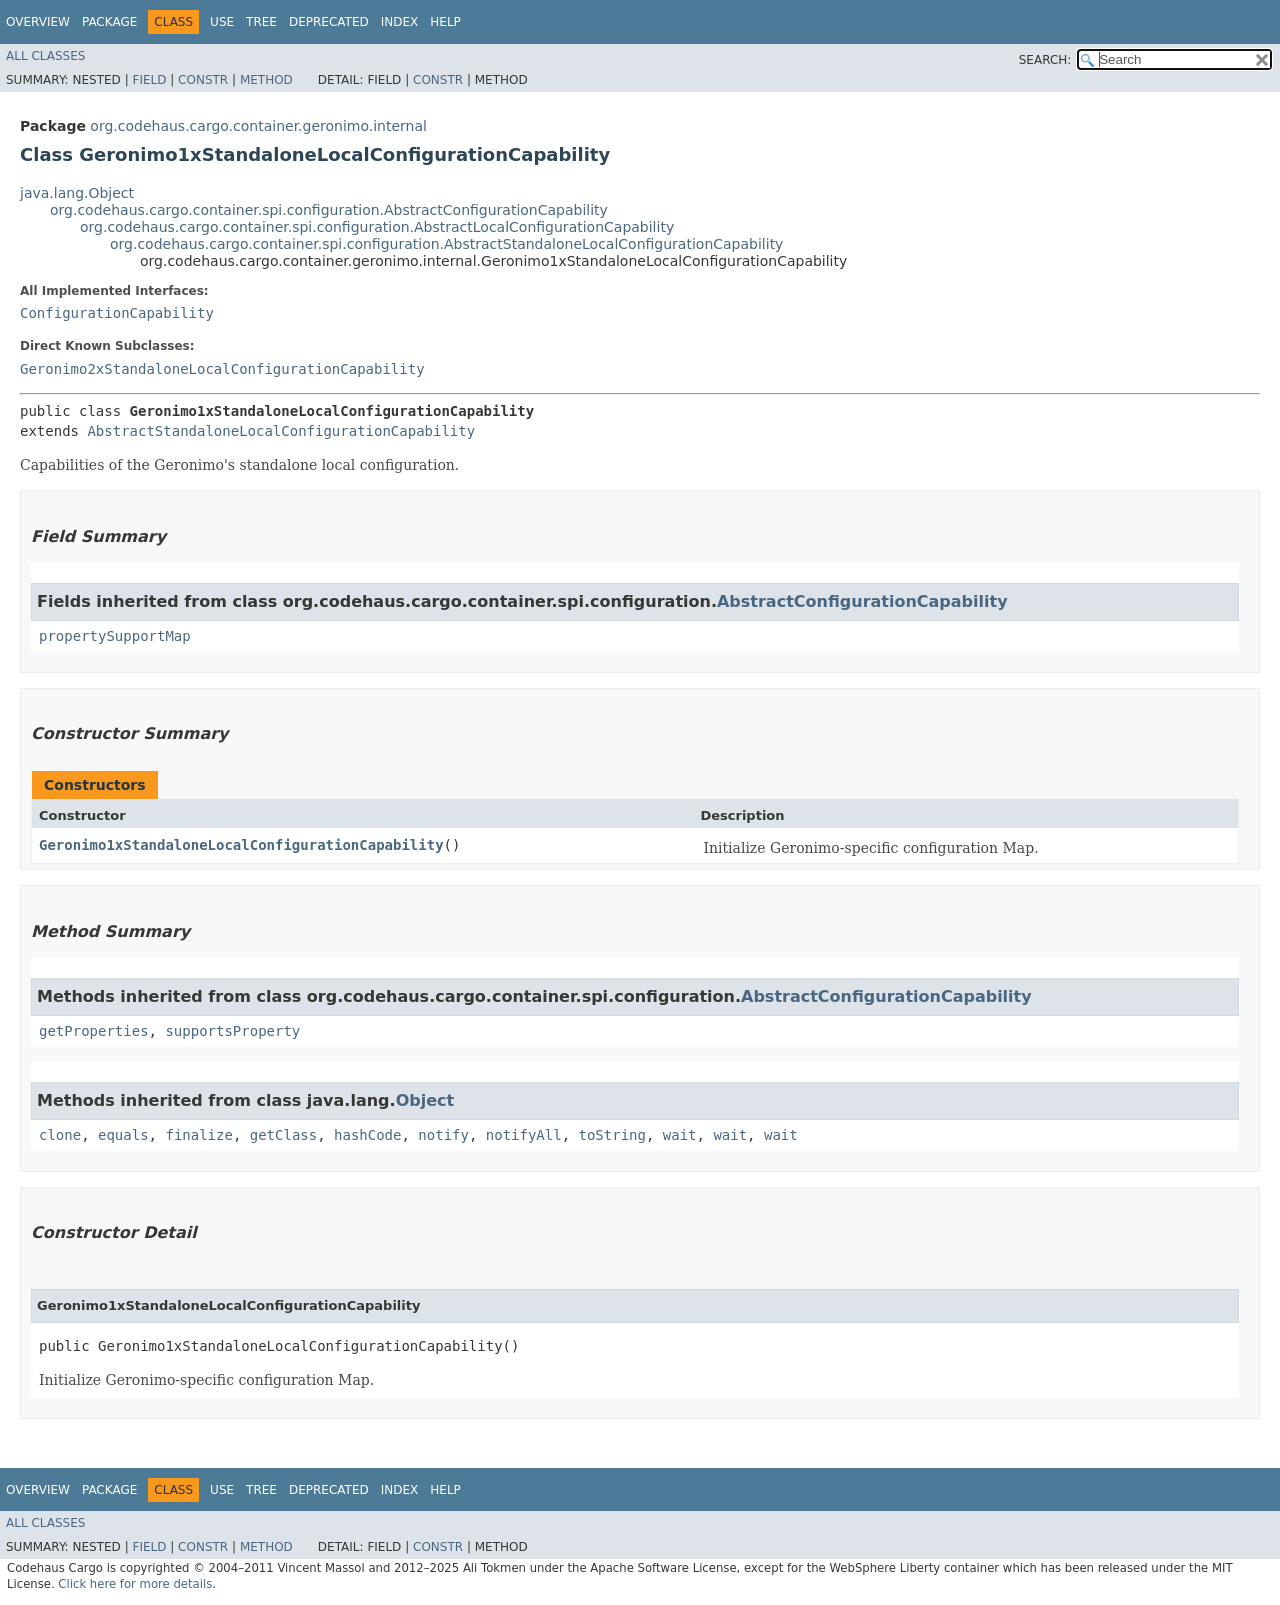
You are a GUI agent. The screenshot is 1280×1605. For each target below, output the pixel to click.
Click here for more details (135, 1584)
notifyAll (524, 1135)
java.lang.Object (77, 193)
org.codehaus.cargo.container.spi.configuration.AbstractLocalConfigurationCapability (377, 227)
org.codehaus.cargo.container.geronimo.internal (258, 126)
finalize (198, 1135)
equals (123, 1135)
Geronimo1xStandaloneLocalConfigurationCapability (241, 845)
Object (425, 1100)
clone (60, 1135)
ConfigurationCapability (117, 313)
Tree (261, 22)
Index (400, 22)
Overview (38, 22)
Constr (203, 80)
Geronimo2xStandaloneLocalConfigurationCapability (222, 369)
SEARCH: (1045, 60)
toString (612, 1135)
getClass (283, 1135)
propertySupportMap (115, 636)
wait (680, 1135)
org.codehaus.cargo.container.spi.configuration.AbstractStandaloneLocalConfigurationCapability (446, 244)
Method (266, 80)
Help (445, 22)
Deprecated (329, 22)
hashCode (367, 1135)
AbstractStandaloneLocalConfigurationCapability (281, 431)
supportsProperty (232, 1031)
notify (443, 1135)
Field (149, 80)
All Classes (45, 56)
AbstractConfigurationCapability (862, 601)
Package (109, 22)
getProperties (94, 1031)
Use (222, 22)
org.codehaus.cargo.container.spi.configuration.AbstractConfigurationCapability (329, 210)
